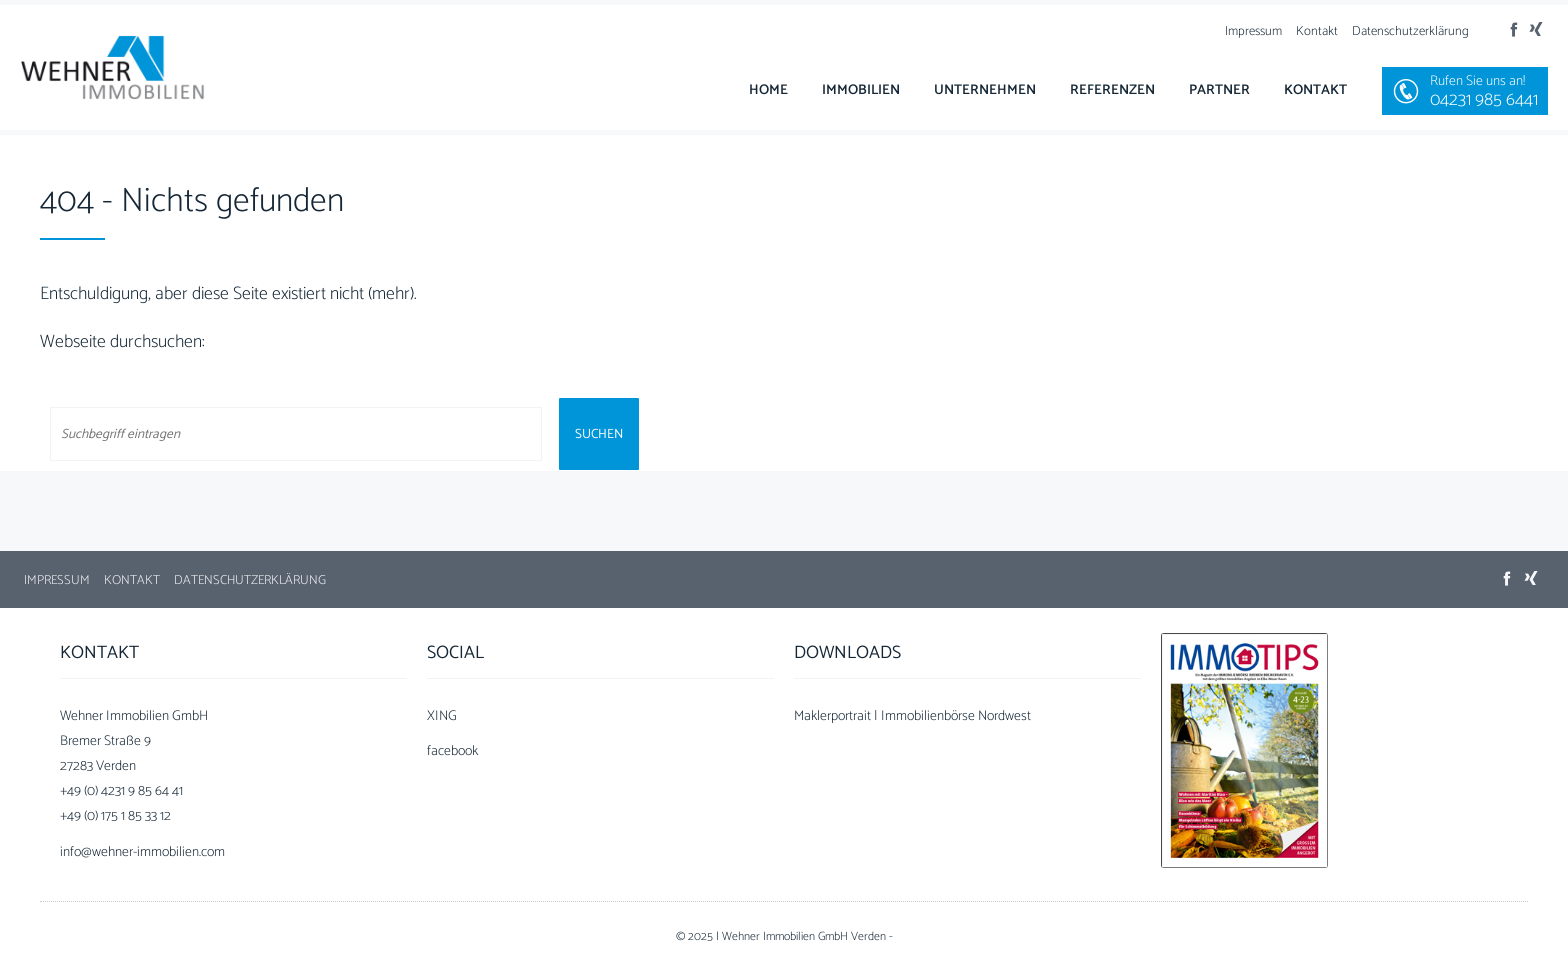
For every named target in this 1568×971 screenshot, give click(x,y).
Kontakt (1317, 31)
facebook (452, 751)
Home (768, 90)
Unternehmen (985, 90)
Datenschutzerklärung (1410, 31)
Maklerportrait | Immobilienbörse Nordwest (912, 716)
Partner (1219, 90)
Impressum (1253, 31)
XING (442, 716)
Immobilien (861, 90)
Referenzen (1112, 90)
